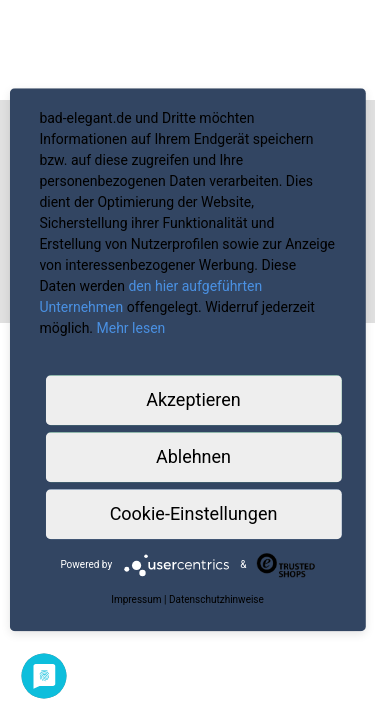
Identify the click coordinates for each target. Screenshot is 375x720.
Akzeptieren (193, 399)
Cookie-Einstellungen (194, 513)
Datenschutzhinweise (216, 599)
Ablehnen (193, 456)
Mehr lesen (131, 328)
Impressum (136, 599)
